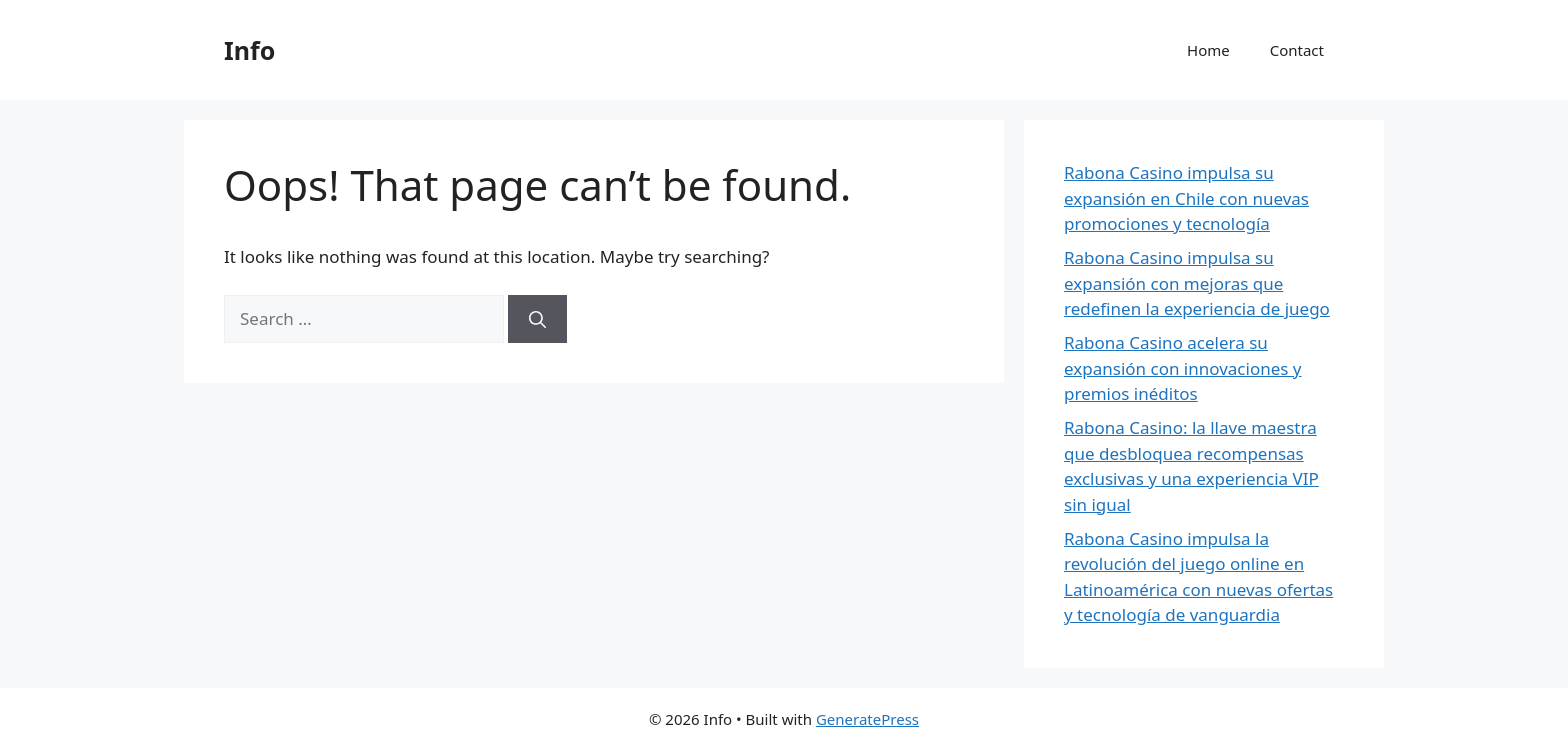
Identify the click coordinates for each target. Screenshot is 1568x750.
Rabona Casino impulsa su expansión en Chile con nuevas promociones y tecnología (1186, 198)
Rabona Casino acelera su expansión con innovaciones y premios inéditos (1183, 368)
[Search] (537, 319)
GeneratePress (867, 719)
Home (1208, 50)
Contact (1297, 50)
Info (249, 50)
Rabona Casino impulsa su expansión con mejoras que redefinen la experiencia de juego (1197, 283)
